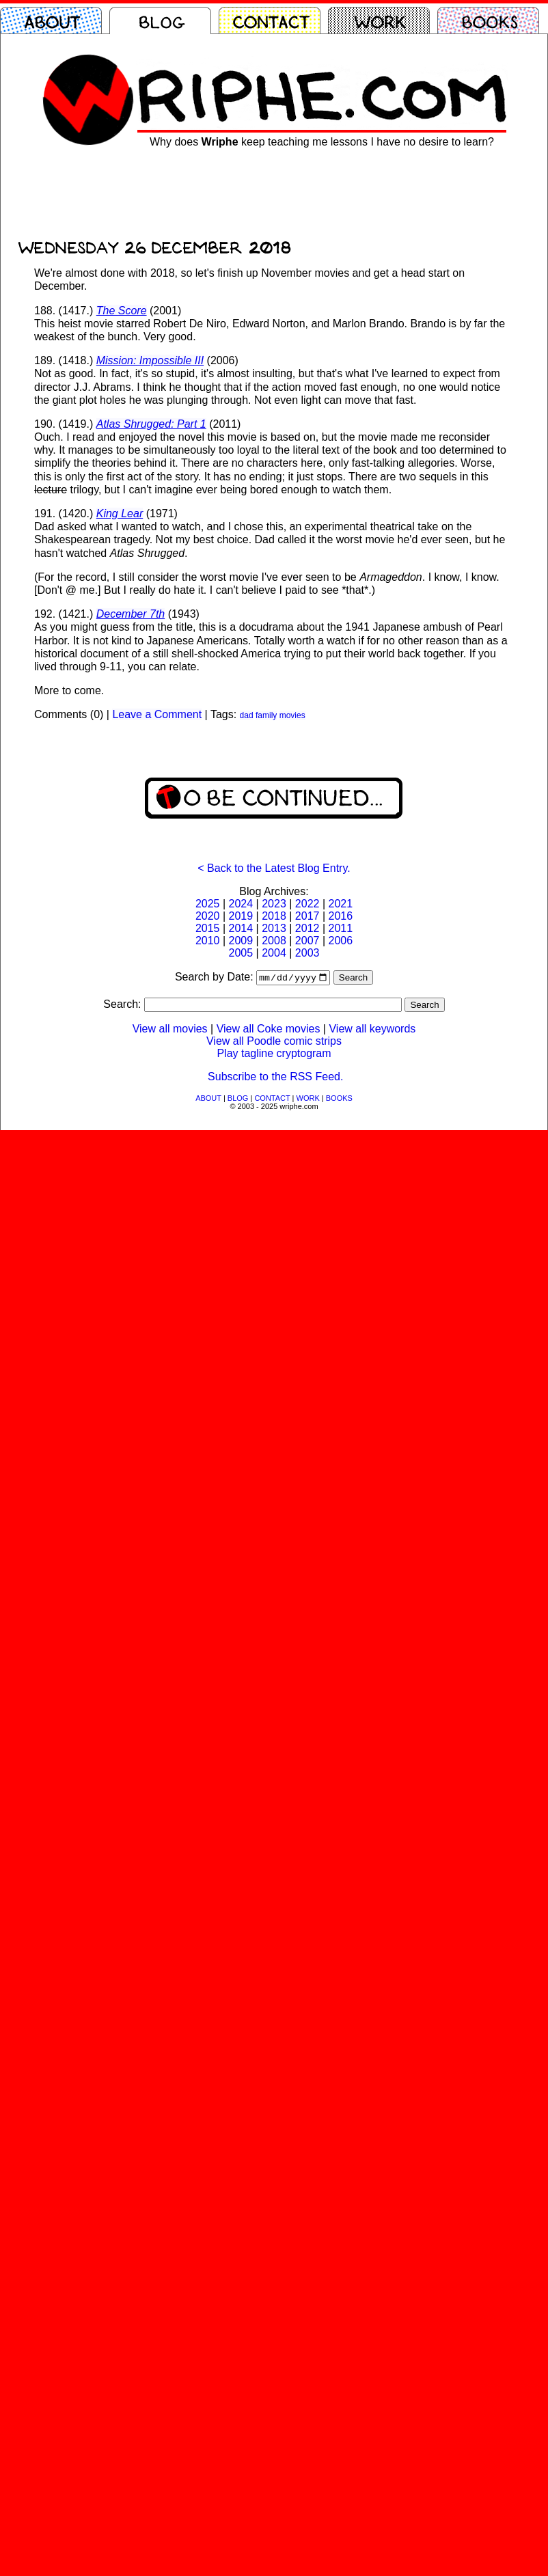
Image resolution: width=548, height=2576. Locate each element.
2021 (340, 903)
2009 (241, 940)
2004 (274, 953)
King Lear (119, 513)
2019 (241, 916)
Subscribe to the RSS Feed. (275, 1078)
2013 (274, 928)
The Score (121, 310)
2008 (274, 940)
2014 (241, 928)
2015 (207, 928)
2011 (340, 928)
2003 (307, 953)
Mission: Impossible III (150, 360)
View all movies (170, 1030)
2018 (274, 916)
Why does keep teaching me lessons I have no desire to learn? (322, 142)
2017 (307, 916)
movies (292, 715)
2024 (241, 903)
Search (353, 979)
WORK (308, 1099)
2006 (340, 940)
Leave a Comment (157, 714)
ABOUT (208, 1099)
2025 (207, 903)
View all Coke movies (268, 1030)
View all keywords (372, 1030)
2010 (207, 940)
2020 (207, 916)
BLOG (238, 1099)
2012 (307, 928)
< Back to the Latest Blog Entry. (273, 868)
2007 (307, 940)
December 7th (130, 614)
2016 (340, 916)
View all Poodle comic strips (274, 1042)
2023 (274, 903)
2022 (307, 903)
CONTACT (272, 1099)
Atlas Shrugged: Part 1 (151, 424)
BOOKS (339, 1099)
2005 (241, 953)
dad (247, 715)
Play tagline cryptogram (274, 1054)
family (266, 715)
